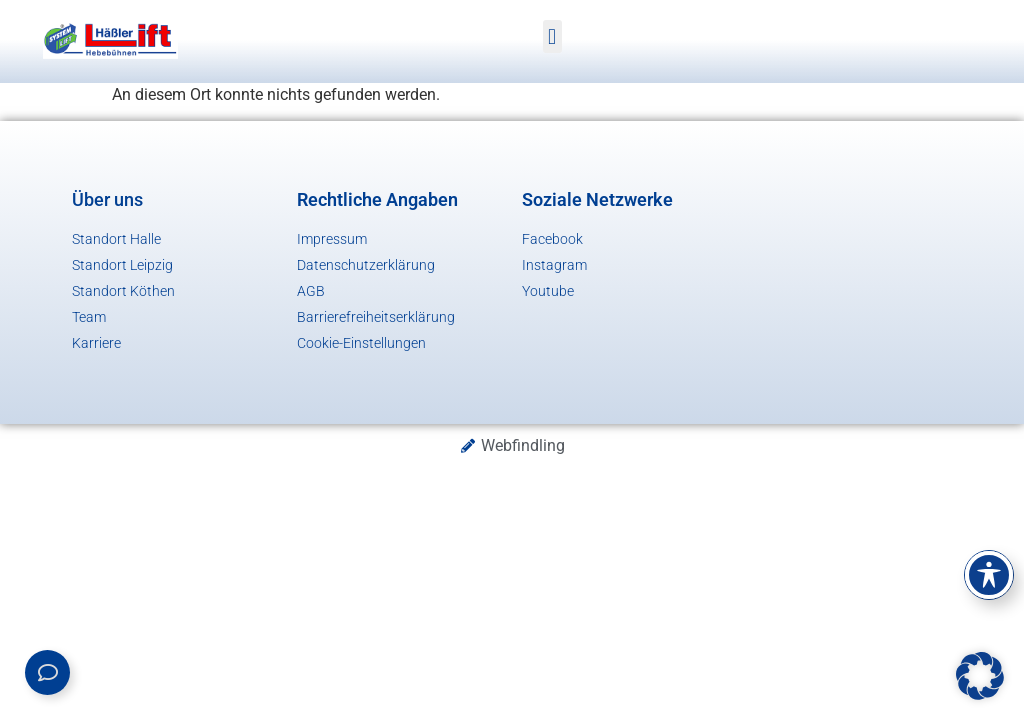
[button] (552, 36)
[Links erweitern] (47, 672)
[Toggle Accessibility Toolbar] (989, 575)
